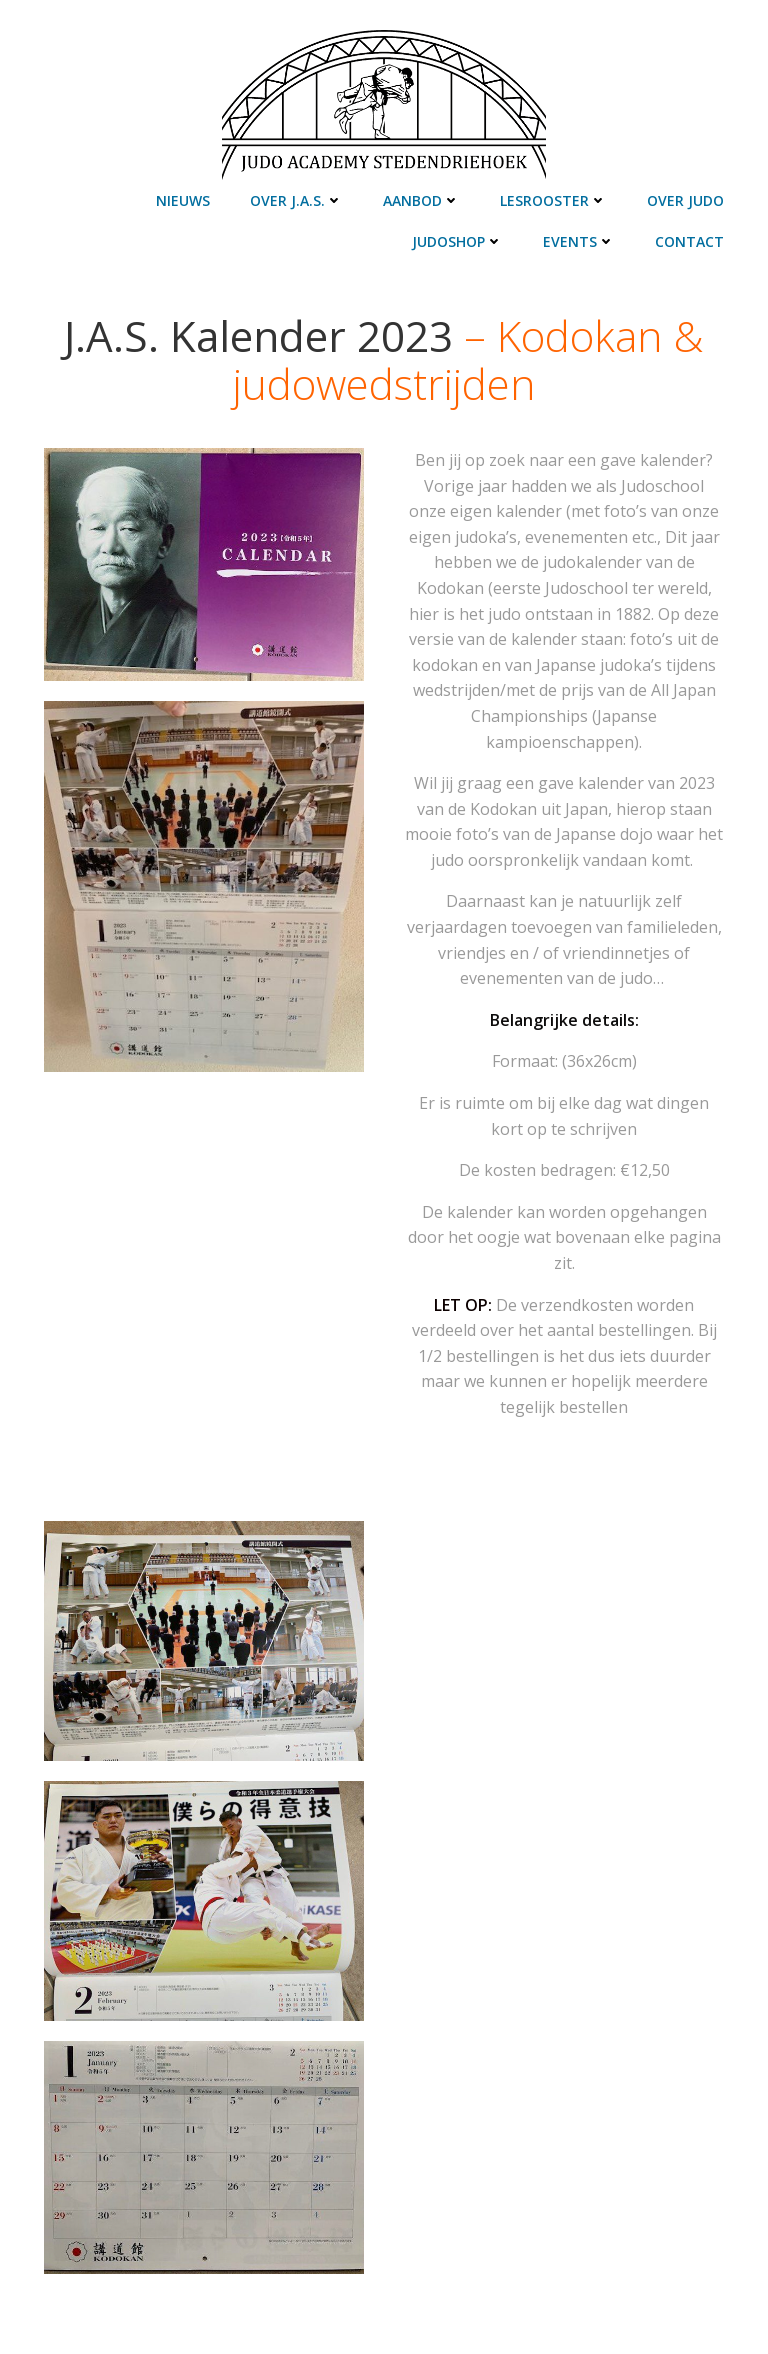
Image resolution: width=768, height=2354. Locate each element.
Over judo (685, 200)
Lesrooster (553, 200)
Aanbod (421, 200)
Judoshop (457, 241)
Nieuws (183, 200)
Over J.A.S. (296, 200)
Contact (689, 241)
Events (579, 241)
